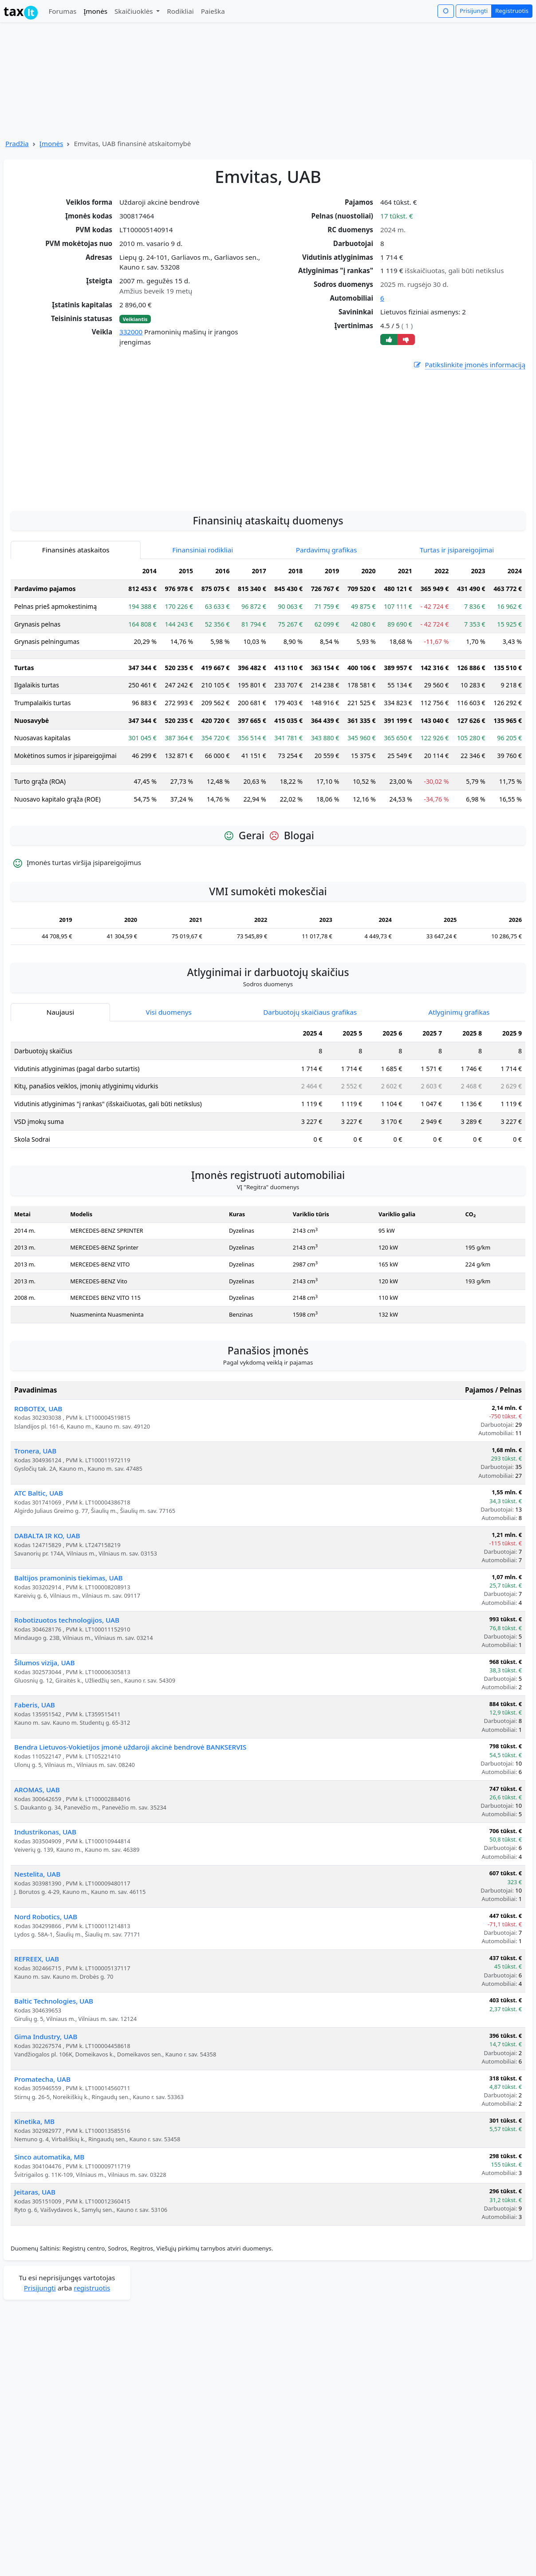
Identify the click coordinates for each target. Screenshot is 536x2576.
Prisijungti (474, 11)
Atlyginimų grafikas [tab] (458, 1091)
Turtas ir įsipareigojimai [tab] (457, 629)
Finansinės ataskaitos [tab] (76, 629)
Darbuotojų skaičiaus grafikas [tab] (310, 1091)
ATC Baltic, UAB (38, 1572)
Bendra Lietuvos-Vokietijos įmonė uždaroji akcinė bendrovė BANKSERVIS (130, 1826)
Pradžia (17, 143)
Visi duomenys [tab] (169, 1091)
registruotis (92, 2367)
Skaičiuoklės (134, 11)
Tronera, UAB (35, 1530)
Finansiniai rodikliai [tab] (202, 629)
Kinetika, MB (34, 2200)
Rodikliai (180, 11)
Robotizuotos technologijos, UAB (66, 1699)
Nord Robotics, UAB (45, 1996)
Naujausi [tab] (60, 1091)
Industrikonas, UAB (45, 1911)
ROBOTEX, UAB (38, 1488)
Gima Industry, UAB (45, 2116)
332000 (130, 331)
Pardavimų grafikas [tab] (326, 629)
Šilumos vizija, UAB (44, 1742)
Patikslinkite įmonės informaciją (469, 365)
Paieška (213, 11)
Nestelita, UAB (37, 1953)
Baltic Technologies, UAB (53, 2080)
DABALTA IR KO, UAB (47, 1615)
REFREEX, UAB (36, 2038)
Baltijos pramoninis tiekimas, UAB (68, 1657)
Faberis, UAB (34, 1784)
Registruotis (511, 11)
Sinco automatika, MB (49, 2236)
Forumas (62, 11)
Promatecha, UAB (42, 2158)
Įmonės (95, 11)
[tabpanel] (268, 768)
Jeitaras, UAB (34, 2271)
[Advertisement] (268, 515)
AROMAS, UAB (37, 1869)
